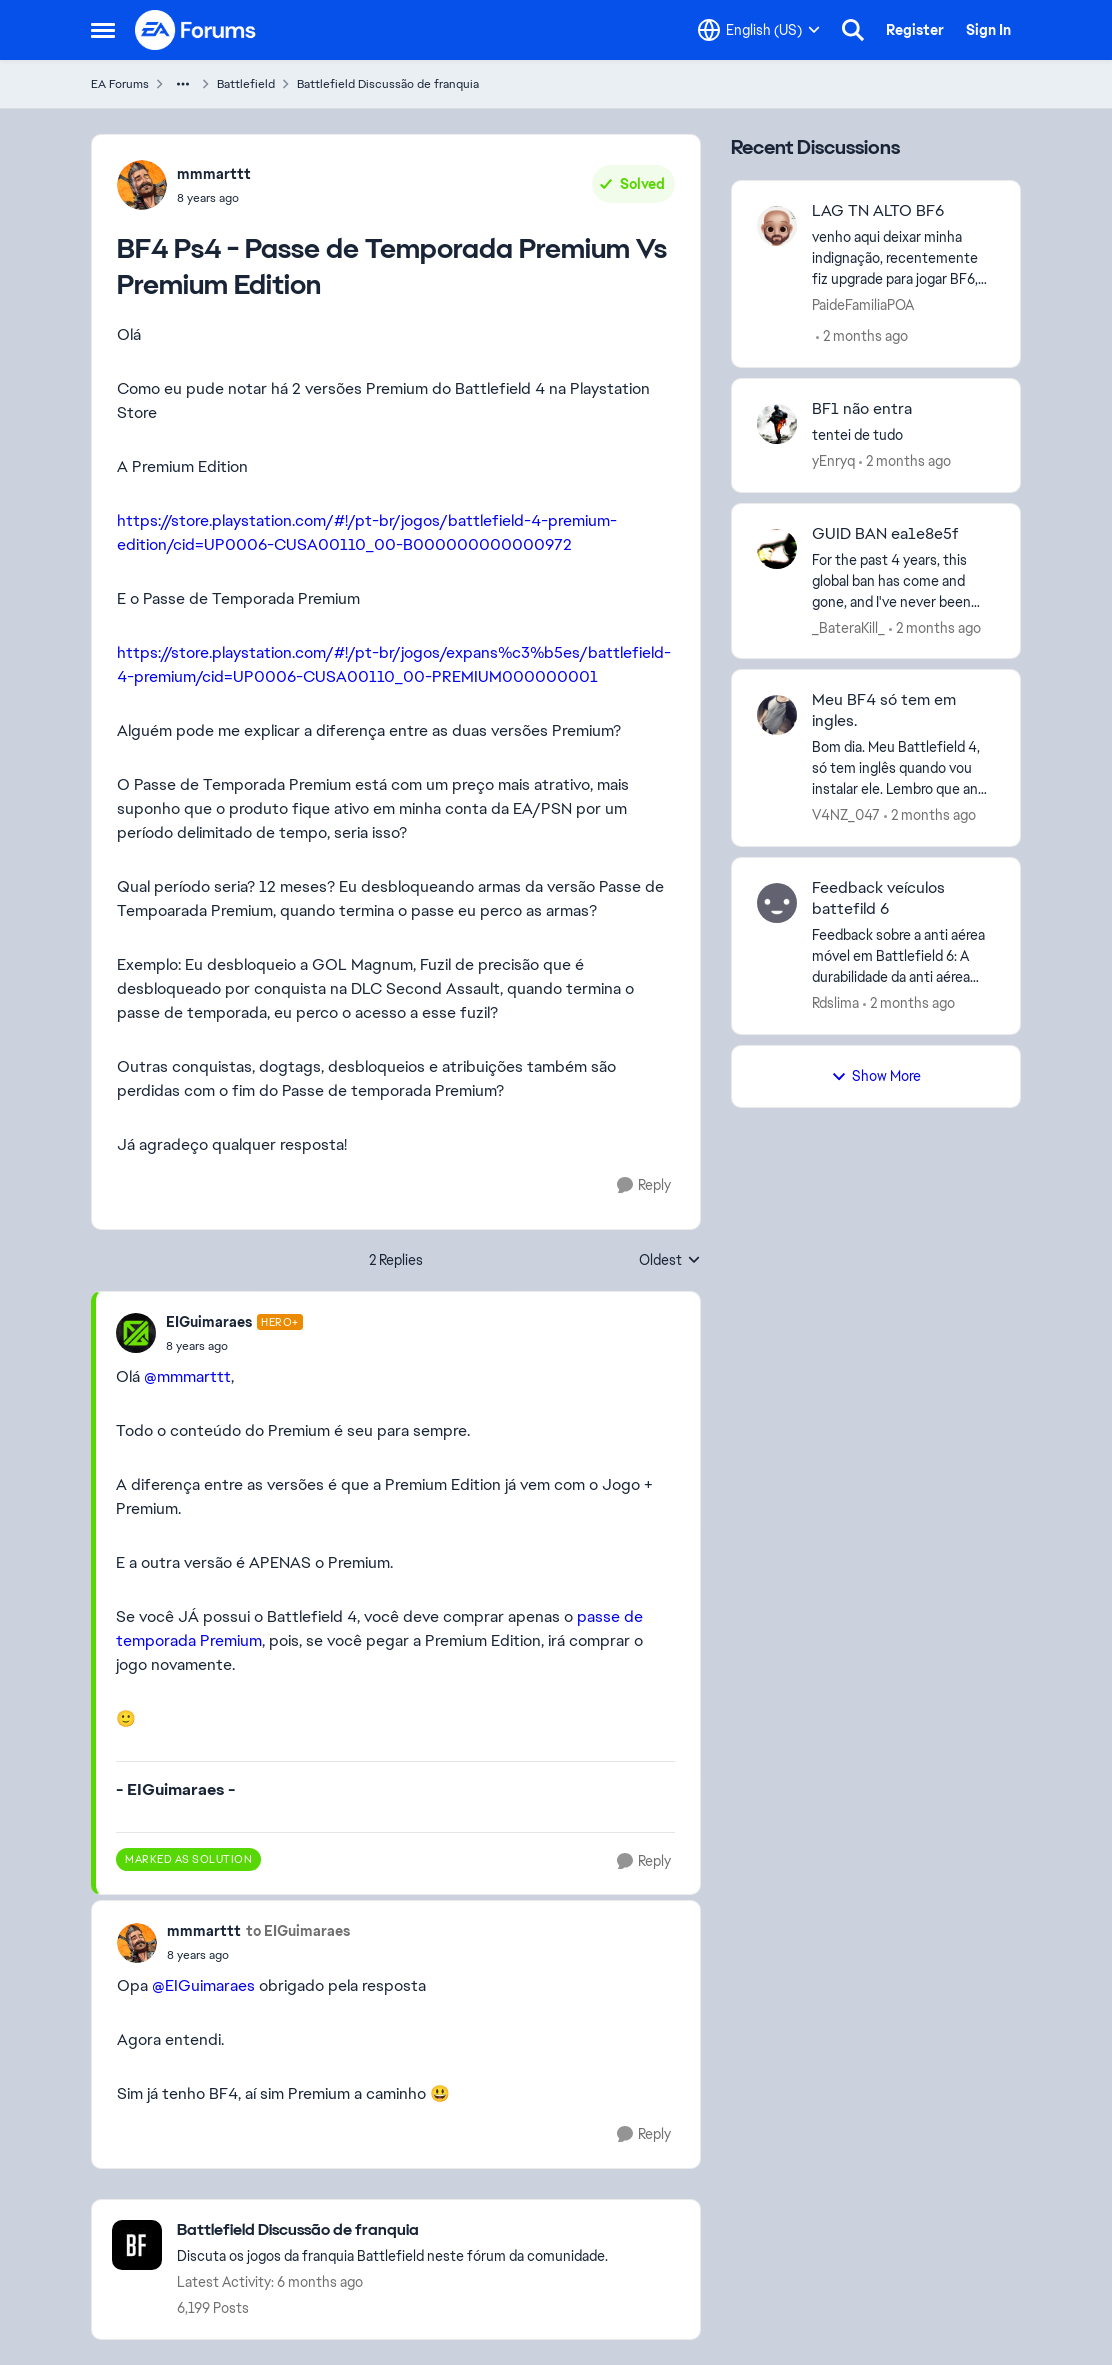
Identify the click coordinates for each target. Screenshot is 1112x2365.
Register (915, 30)
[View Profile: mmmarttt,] (142, 185)
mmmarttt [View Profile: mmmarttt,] (214, 174)
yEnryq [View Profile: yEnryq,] (833, 461)
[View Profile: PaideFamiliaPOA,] (777, 226)
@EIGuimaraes (203, 1985)
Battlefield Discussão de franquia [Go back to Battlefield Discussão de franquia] (388, 84)
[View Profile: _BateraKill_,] (777, 549)
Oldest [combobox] (670, 1261)
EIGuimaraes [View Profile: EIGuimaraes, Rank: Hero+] (209, 1322)
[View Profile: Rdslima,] (777, 903)
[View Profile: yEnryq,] (777, 424)
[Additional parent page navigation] (183, 84)
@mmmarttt (187, 1376)
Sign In (988, 30)
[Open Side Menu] (103, 30)
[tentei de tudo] (903, 435)
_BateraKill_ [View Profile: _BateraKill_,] (848, 627)
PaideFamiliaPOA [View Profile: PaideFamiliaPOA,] (863, 305)
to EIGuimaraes (298, 1931)
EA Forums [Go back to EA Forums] (120, 84)
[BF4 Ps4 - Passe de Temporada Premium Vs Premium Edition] (234, 1346)
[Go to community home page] (196, 30)
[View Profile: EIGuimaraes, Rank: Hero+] (136, 1333)
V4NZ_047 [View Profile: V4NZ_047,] (846, 815)
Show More (876, 1076)
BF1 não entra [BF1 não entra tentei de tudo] (862, 409)
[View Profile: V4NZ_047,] (777, 715)
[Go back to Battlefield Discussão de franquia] (392, 2230)
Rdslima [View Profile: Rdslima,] (835, 1003)
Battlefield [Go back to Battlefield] (246, 84)
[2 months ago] (862, 336)
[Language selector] (759, 30)
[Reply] (644, 1185)
